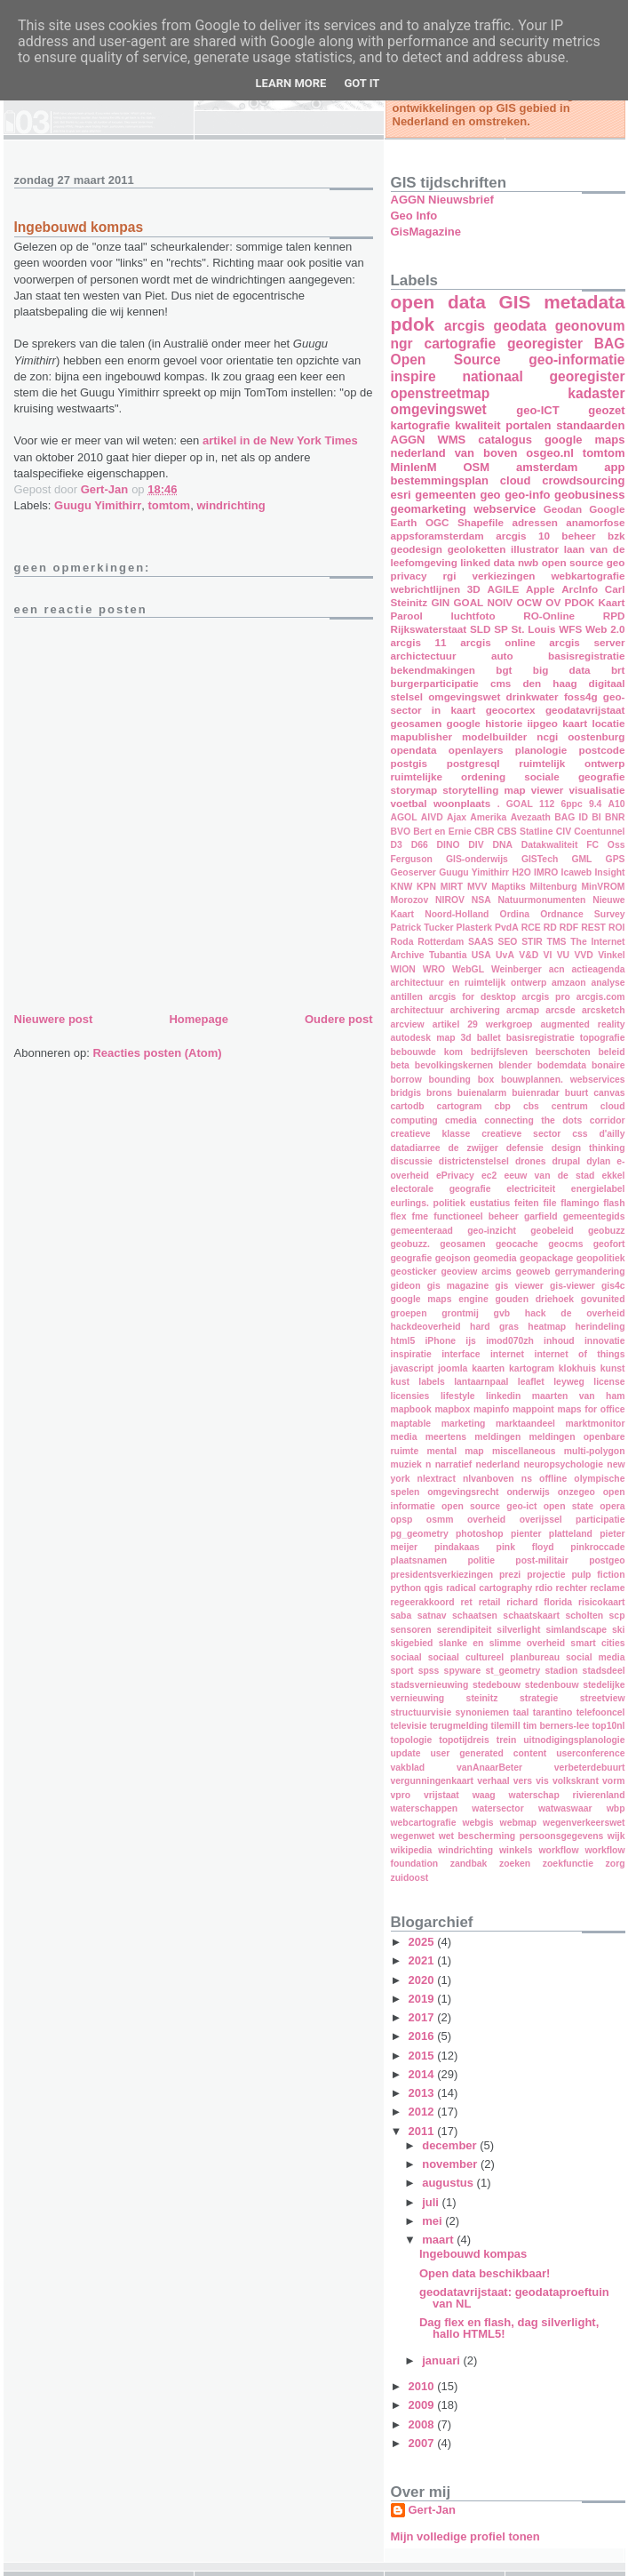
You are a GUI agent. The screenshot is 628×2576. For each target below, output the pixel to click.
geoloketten (477, 549)
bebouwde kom (427, 1052)
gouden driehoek (534, 1299)
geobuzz (606, 1231)
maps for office (590, 1409)
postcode (602, 750)
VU (563, 955)
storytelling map (483, 790)
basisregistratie (586, 655)
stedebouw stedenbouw (526, 1685)
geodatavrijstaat (585, 710)
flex (399, 1216)
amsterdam (546, 467)
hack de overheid (575, 1313)
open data (438, 302)
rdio (544, 1588)
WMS (451, 439)
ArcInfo (579, 589)
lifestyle (458, 1396)
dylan (598, 1161)
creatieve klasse (431, 1134)
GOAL (468, 602)
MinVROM (602, 887)
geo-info (527, 494)
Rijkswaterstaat (429, 629)
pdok (413, 324)
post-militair (541, 1560)
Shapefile (480, 522)
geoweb (533, 1271)
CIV (563, 831)
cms (500, 683)
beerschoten (563, 1052)
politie (481, 1560)
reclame (607, 1588)
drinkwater (532, 696)
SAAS (481, 942)
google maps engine (440, 1299)
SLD (480, 629)
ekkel (613, 1175)
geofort (609, 1244)
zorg (615, 1863)
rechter (571, 1588)
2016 (423, 2036)
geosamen (416, 723)
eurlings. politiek (428, 1203)
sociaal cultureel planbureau (494, 1657)
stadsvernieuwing (430, 1685)
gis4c (613, 1286)
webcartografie (424, 1823)
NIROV (450, 900)
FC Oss (605, 845)
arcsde (560, 1010)
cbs (531, 1106)
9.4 (595, 804)
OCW (529, 602)
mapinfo (491, 1409)
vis (542, 1781)
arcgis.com (600, 997)
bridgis (406, 1093)
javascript (412, 1368)
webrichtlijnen (426, 589)
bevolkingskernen (454, 1065)
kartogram (531, 1368)
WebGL (468, 969)
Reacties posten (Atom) (156, 1053)
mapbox (452, 1409)
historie (503, 723)
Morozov (410, 900)
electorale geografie (441, 1189)
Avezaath (531, 817)
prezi (510, 1575)
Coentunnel (599, 831)
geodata (519, 325)
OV (552, 602)
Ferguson (412, 859)
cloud (515, 480)
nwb (528, 562)
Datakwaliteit (549, 845)
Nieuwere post (53, 1019)
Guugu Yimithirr (97, 505)
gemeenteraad (422, 1231)
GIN (440, 602)
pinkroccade (597, 1547)
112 (546, 804)
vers (522, 1781)
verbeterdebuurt (589, 1767)
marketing (463, 1423)
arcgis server (586, 642)
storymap (414, 790)
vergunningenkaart (432, 1781)
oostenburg (596, 736)
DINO (448, 845)
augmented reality (582, 1024)
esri (401, 494)
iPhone (440, 1341)
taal (521, 1712)
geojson (453, 1258)
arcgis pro (546, 997)
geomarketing (428, 509)
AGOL (404, 817)
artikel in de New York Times (280, 440)
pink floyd (525, 1547)
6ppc (571, 804)
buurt (577, 1093)
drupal (566, 1161)
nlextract (436, 1479)
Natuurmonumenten (542, 900)
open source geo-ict (489, 1506)
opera (612, 1506)
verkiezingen (504, 575)
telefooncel (600, 1712)
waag (484, 1795)
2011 (423, 2131)
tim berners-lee (556, 1726)
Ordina (515, 914)
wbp (616, 1808)
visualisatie (596, 790)
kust (400, 1382)
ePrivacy (455, 1175)
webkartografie (587, 575)
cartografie (461, 343)
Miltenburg (553, 887)
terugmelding (459, 1726)
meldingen (497, 1437)
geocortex (511, 710)
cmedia (461, 1120)
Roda (402, 942)
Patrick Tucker (422, 927)
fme (420, 1216)
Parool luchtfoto (443, 615)
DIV (475, 845)
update (406, 1753)
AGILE (504, 589)
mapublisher (422, 736)
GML (581, 859)
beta (400, 1065)
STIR (532, 942)
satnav (432, 1615)
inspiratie (411, 1354)
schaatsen (474, 1615)
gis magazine (458, 1286)
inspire (413, 376)
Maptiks (508, 887)
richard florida (539, 1602)
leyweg (568, 1382)
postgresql (473, 763)
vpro (401, 1795)
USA (481, 955)
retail (490, 1602)
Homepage (198, 1019)
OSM (476, 467)
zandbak (469, 1863)
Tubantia (448, 955)
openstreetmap (440, 393)
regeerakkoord (423, 1602)
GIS (515, 302)
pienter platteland (551, 1534)
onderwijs (528, 1492)
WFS (570, 629)
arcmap (522, 1010)
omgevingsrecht (462, 1492)
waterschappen (424, 1808)
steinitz (482, 1698)
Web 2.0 (605, 629)
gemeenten (445, 494)
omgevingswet (439, 409)
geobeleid (552, 1231)
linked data (487, 562)
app (614, 467)
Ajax (456, 817)
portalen (528, 425)
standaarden (590, 425)
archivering (475, 1010)
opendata (414, 750)
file (549, 1203)
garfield (541, 1216)
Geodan (563, 509)
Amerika (488, 817)
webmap (518, 1823)
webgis (477, 1823)
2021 (423, 1960)
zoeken (514, 1863)
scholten (584, 1615)
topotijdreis (464, 1740)
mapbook (411, 1409)
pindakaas (457, 1547)
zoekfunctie (568, 1863)
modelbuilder (494, 736)
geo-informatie (576, 359)
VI (548, 955)
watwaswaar (565, 1808)
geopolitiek (600, 1258)
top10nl (608, 1726)
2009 (423, 2405)
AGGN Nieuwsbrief (442, 199)
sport (402, 1671)
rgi (450, 575)
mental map (455, 1451)
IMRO (546, 872)
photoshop (480, 1534)
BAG (609, 343)
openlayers (476, 750)
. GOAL (515, 804)
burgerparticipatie (435, 683)
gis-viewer (572, 1286)
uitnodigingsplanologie (573, 1740)
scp (617, 1615)
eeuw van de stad (549, 1175)
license (608, 1382)
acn (557, 969)
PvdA (507, 927)
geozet (606, 410)
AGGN (408, 439)
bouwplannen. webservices (562, 1079)
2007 (423, 2443)
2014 (423, 2074)
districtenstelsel (474, 1161)
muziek (406, 1464)
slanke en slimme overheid (502, 1643)
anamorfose (595, 522)
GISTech (539, 859)
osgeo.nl (549, 453)
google (464, 723)
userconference (590, 1753)
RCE (531, 927)
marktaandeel (525, 1423)
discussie (412, 1161)
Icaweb (576, 872)
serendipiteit (464, 1630)
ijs (470, 1341)
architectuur (417, 1010)
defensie (525, 1148)
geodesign (416, 549)
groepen (409, 1313)
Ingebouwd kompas (473, 2253)
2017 (423, 2017)
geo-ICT (537, 410)
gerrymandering (589, 1271)
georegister (545, 343)
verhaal (493, 1781)
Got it (361, 83)
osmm (440, 1519)
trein (507, 1740)
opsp (402, 1519)
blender (515, 1065)
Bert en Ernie (442, 831)
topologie (412, 1740)
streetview (602, 1698)
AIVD (432, 817)
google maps (585, 439)
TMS (557, 942)
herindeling (600, 1327)
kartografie (420, 425)
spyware (462, 1671)
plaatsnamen (419, 1560)
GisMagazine (426, 231)
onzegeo (576, 1492)
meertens (445, 1437)
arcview (408, 1024)
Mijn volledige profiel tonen (465, 2536)
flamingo (579, 1203)
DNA (502, 845)
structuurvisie (421, 1712)
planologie (541, 750)
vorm (613, 1781)
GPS (615, 859)
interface (460, 1354)
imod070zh (510, 1341)
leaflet (531, 1382)
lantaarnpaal (481, 1382)
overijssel (541, 1519)
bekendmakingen (433, 670)
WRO (434, 969)
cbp (502, 1106)
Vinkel (611, 955)
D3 (396, 845)
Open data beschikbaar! (484, 2273)
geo (490, 494)
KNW (402, 887)
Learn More (291, 83)
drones (530, 1161)
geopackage (546, 1258)
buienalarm (481, 1093)
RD (550, 927)
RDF (569, 927)
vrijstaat (441, 1795)
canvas (608, 1093)
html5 (403, 1341)
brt (618, 670)
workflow (559, 1850)
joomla (453, 1368)
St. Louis (534, 629)
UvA (505, 955)
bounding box (462, 1079)
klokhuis (577, 1368)
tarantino (552, 1712)
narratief (454, 1464)
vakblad (408, 1767)
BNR (615, 817)
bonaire (608, 1065)
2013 (423, 2093)
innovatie (604, 1341)
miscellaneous (524, 1451)
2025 (423, 1941)
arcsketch (603, 1010)
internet (507, 1354)
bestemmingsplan (440, 480)
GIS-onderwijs (477, 859)
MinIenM (414, 467)
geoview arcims (476, 1271)
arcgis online (497, 642)
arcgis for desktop (472, 997)
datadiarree (416, 1148)
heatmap (547, 1327)
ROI (616, 927)
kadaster (596, 393)
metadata (584, 302)
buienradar (536, 1093)
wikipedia (412, 1850)
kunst (612, 1368)
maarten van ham (578, 1396)
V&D (528, 955)
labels (431, 1382)
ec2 (489, 1175)
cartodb (408, 1106)
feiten (526, 1203)
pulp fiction (597, 1575)
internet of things (580, 1354)
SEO (507, 942)
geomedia (495, 1258)
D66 (419, 845)
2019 (423, 1998)
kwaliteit (477, 425)
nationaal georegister (543, 376)
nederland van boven (454, 453)
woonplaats (461, 803)
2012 (423, 2111)
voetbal (409, 803)
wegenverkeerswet (583, 1823)
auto (502, 655)
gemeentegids (594, 1216)
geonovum (590, 325)
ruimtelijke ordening (448, 776)
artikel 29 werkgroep (483, 1024)
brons (439, 1093)
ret (467, 1602)
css (579, 1134)
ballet (489, 1038)
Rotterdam (440, 942)
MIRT (452, 887)
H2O (521, 872)
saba (401, 1615)
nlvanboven (488, 1479)
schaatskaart (531, 1615)
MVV (477, 887)
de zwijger (472, 1148)
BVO (401, 831)
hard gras (494, 1327)
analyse (607, 983)
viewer (547, 790)
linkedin (503, 1396)
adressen (534, 522)
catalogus (505, 439)
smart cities (597, 1643)
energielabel (598, 1189)
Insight (609, 872)
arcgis (464, 325)
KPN (426, 887)
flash (613, 1203)
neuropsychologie (564, 1464)
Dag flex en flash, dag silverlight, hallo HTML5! (509, 2328)
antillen (407, 997)
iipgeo (543, 723)
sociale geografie (574, 776)
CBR (484, 831)
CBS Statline (525, 831)
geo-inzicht (491, 1231)
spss (429, 1671)
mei (433, 2221)
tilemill (506, 1726)
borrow (406, 1079)
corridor (607, 1120)
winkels (516, 1850)
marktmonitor (595, 1423)
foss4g (581, 696)
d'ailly (611, 1134)
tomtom (169, 505)
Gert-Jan (432, 2509)
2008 (423, 2424)
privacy (409, 575)
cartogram (459, 1106)
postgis (409, 763)
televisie (409, 1726)
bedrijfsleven (499, 1052)
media (404, 1437)
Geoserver (413, 872)
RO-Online (549, 615)
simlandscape (576, 1630)
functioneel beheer (476, 1216)
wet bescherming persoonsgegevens (521, 1836)
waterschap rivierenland (567, 1795)
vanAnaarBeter (489, 1767)
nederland (498, 1464)
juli (431, 2202)
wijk (616, 1836)
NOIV (500, 602)
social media (595, 1657)
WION (403, 969)
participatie (600, 1519)
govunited (603, 1299)
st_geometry (512, 1671)
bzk (616, 535)
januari (442, 2360)
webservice (504, 509)
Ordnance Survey (582, 914)
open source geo (583, 562)
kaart (574, 723)
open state (568, 1506)
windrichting (230, 505)
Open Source (446, 359)
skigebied (412, 1643)
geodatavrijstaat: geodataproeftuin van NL (514, 2297)
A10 (616, 804)
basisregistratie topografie (565, 1038)
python (406, 1588)
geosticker (414, 1271)
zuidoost (410, 1878)
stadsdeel (604, 1671)
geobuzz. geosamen (438, 1244)
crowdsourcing (583, 480)
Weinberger (516, 969)
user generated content (488, 1753)
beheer (578, 535)
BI (596, 817)
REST (593, 927)
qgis (434, 1588)
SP (501, 629)
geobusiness (589, 494)
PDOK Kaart (595, 602)
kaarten (488, 1368)
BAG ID (571, 817)
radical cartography (489, 1588)
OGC (437, 522)
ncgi (547, 736)
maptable (411, 1423)
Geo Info (414, 215)
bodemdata (561, 1065)
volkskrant (575, 1781)
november (451, 2164)
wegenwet (413, 1836)
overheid (486, 1519)
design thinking (588, 1148)
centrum (570, 1106)
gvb (502, 1313)
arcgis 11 (419, 642)
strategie (539, 1698)
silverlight (518, 1630)
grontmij (460, 1313)
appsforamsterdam (437, 535)
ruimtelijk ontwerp (571, 763)
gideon (406, 1286)
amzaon (569, 983)
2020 (423, 1980)
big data (562, 670)
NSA (481, 900)
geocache (517, 1244)
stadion (561, 1671)
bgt (504, 670)
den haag (549, 683)
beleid (611, 1052)
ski (618, 1630)
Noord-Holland (457, 914)
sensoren (411, 1630)
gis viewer (519, 1286)
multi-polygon (594, 1451)
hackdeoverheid (426, 1327)
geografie (412, 1258)
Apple (540, 589)
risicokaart (601, 1602)
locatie (608, 723)
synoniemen (483, 1712)
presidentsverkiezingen (442, 1575)
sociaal (406, 1657)
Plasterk (474, 927)
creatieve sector (520, 1134)
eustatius (490, 1203)
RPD (614, 615)
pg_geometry (420, 1534)
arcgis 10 (523, 535)
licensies (410, 1396)
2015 (423, 2055)
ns (526, 1479)
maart (439, 2239)
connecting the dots (533, 1120)
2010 (423, 2386)
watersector (497, 1808)
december (451, 2145)
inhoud (559, 1341)
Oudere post (339, 1019)
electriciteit (530, 1189)
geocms (565, 1244)
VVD (583, 955)
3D (474, 589)
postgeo (606, 1560)
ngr (402, 343)
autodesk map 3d (431, 1038)
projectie (546, 1575)
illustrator (535, 549)
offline (553, 1479)
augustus (449, 2182)
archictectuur (424, 655)
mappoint (533, 1409)
